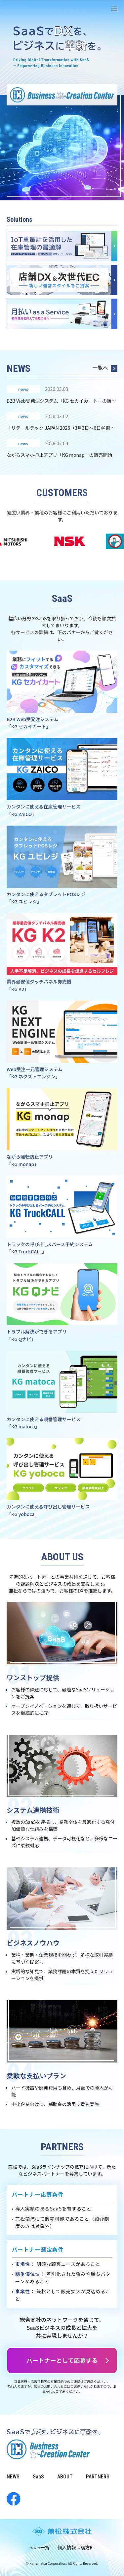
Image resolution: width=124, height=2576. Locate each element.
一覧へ (104, 368)
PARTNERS (97, 2477)
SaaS (38, 2477)
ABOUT (65, 2477)
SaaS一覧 (39, 2547)
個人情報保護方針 (76, 2547)
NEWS (13, 2477)
